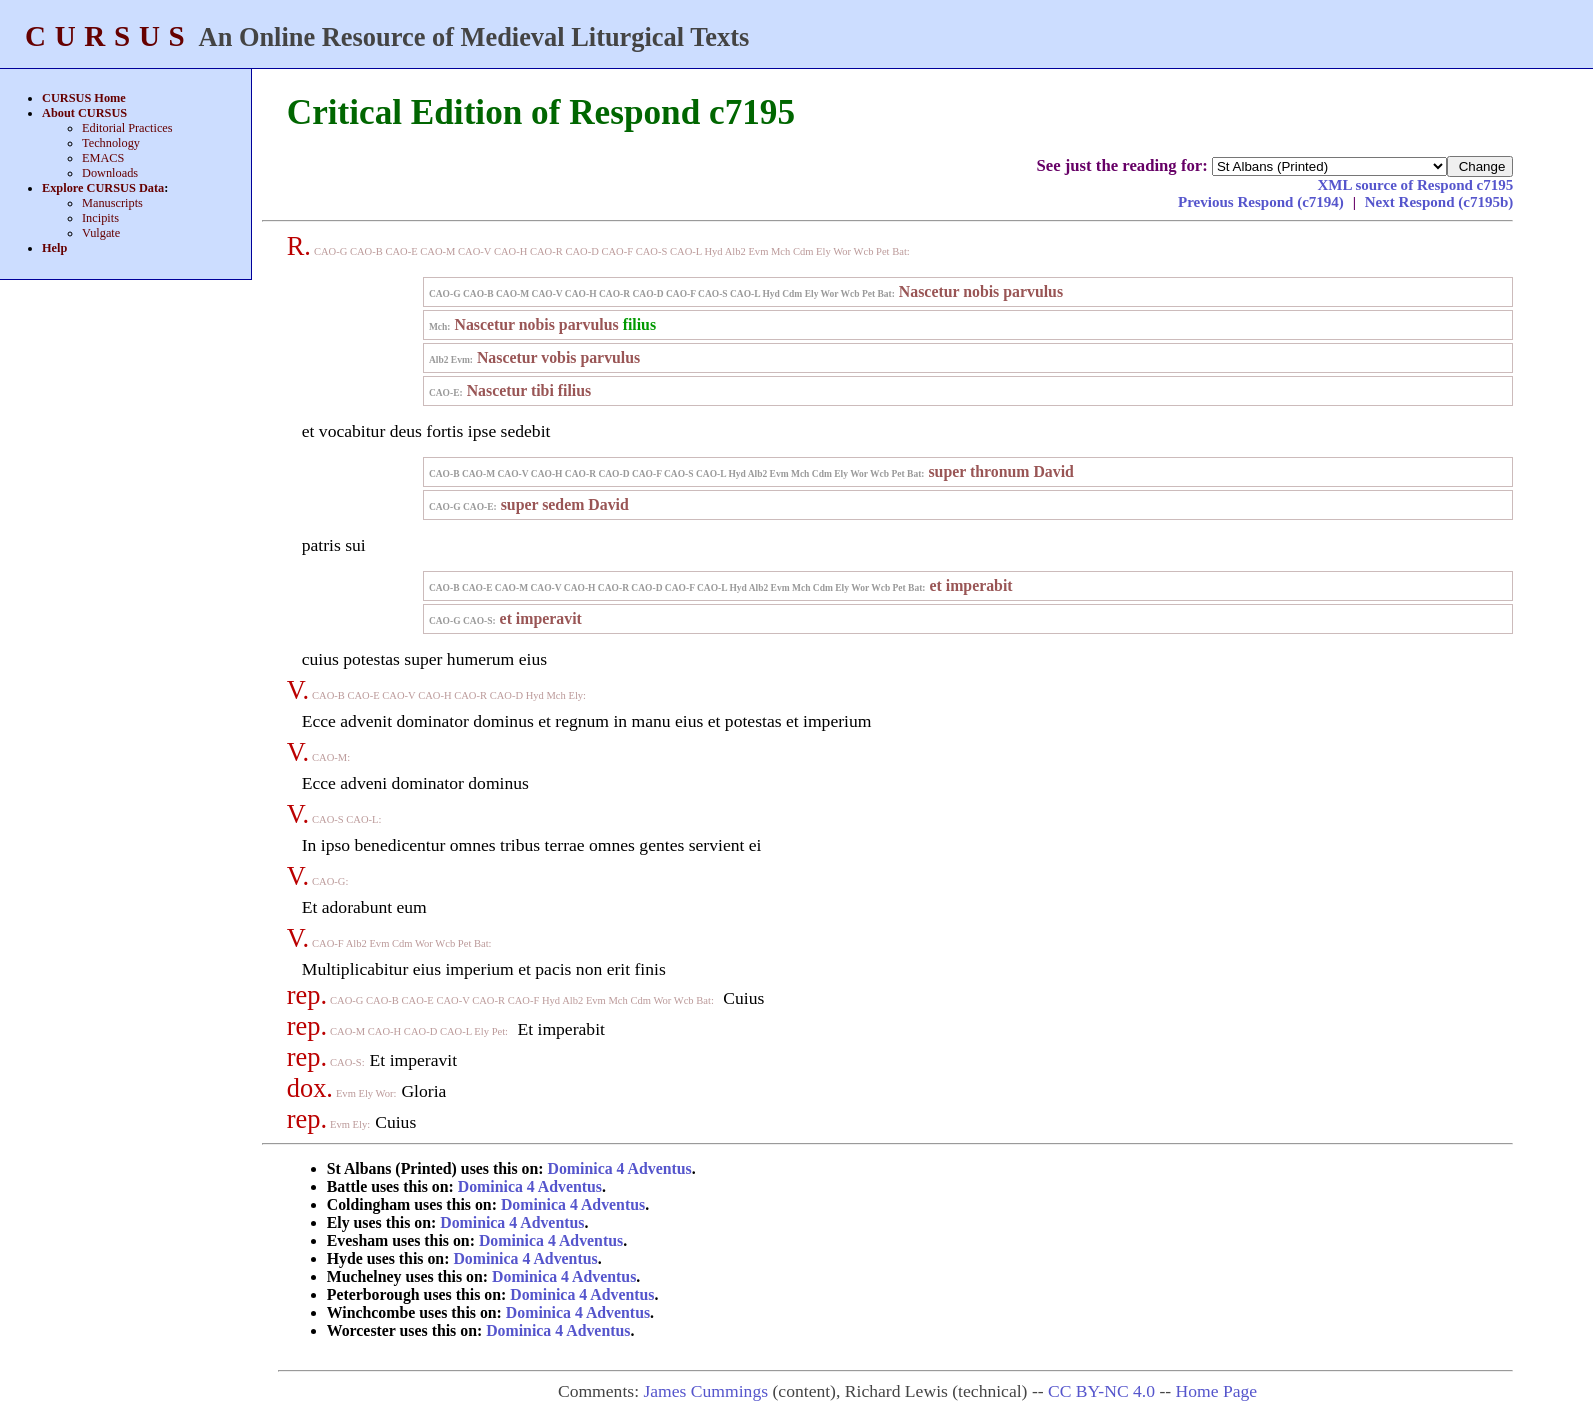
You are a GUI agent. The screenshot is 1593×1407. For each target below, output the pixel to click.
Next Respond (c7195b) (1439, 202)
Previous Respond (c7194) (1263, 202)
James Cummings (705, 1391)
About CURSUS (84, 113)
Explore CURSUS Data (103, 188)
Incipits (100, 218)
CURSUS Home (84, 98)
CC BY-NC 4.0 (1101, 1391)
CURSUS (109, 36)
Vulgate (101, 233)
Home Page (1217, 1391)
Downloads (110, 173)
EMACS (103, 158)
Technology (111, 143)
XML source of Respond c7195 (1415, 185)
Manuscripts (112, 203)
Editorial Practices (127, 128)
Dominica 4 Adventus (620, 1168)
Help (54, 248)
